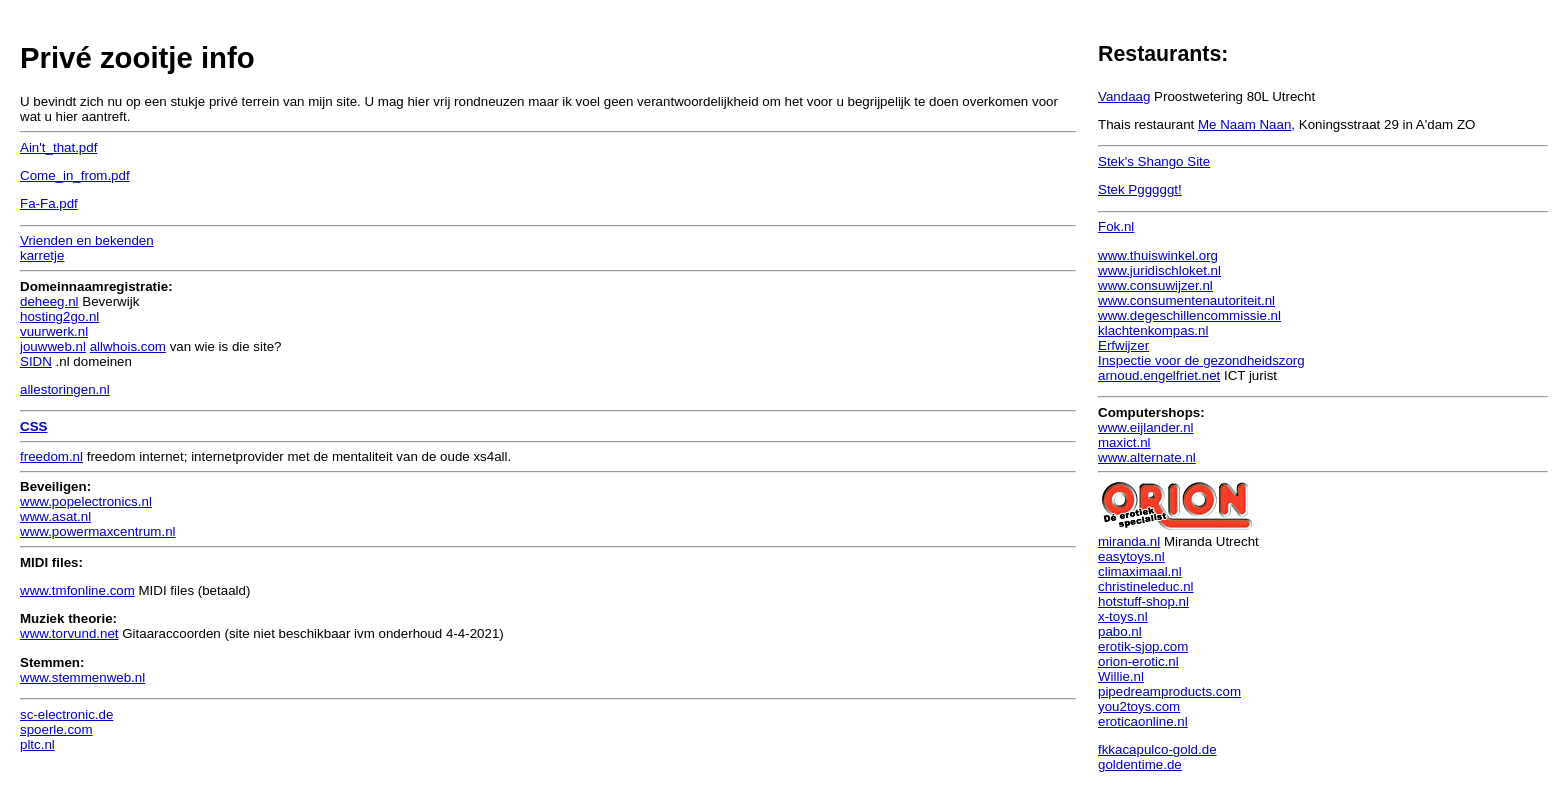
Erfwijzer (1123, 345)
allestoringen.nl (65, 389)
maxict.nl (1124, 442)
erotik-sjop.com (1143, 646)
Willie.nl (1121, 676)
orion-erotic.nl (1138, 661)
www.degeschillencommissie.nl (1189, 315)
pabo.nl (1120, 631)
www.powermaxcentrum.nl (98, 531)
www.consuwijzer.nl (1155, 285)
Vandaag (1124, 96)
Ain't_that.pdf (58, 147)
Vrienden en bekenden (87, 240)
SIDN (36, 361)
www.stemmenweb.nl (82, 677)
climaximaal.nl (1140, 571)
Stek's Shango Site (1154, 161)
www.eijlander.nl (1146, 427)
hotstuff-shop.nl (1143, 601)
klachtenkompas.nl (1153, 330)
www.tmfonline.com (77, 590)
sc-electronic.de (66, 714)
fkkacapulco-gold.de (1157, 749)
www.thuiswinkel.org (1158, 255)
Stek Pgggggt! (1140, 189)
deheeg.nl (49, 301)
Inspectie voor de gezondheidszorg (1201, 360)
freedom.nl (51, 456)
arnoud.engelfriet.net (1159, 375)
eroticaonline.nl (1143, 721)
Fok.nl (1116, 226)
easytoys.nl (1131, 556)
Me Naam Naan (1244, 124)
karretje (42, 255)
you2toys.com (1139, 706)
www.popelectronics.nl (86, 501)
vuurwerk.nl (54, 331)
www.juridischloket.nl (1159, 270)
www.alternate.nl (1147, 457)
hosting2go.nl (59, 316)
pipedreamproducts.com (1169, 691)
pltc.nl (37, 744)
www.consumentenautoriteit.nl (1186, 300)
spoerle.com (56, 729)
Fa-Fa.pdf (49, 203)
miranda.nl (1129, 541)
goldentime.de (1140, 764)
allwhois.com (128, 346)
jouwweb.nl (53, 346)
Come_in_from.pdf (75, 175)
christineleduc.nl (1146, 586)
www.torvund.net (69, 633)
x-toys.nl (1123, 616)
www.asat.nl (55, 516)
